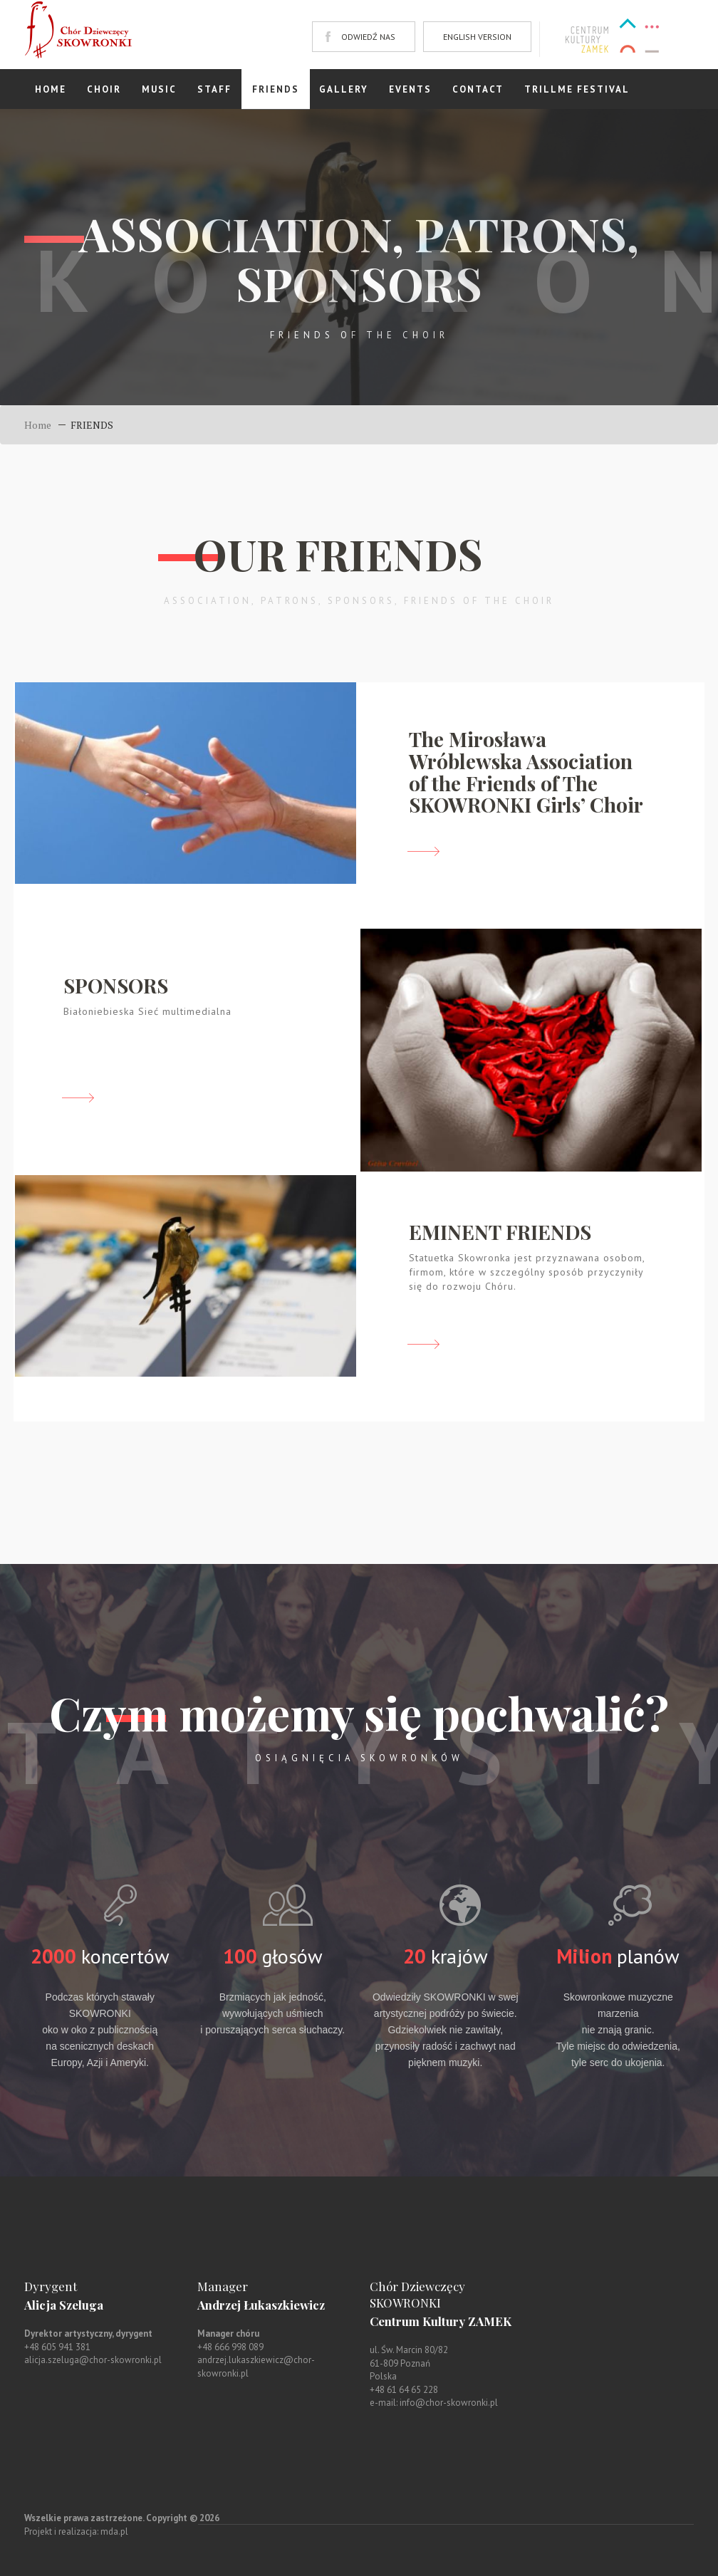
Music (159, 89)
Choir (104, 89)
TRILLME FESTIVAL (577, 89)
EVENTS (410, 89)
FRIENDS (275, 89)
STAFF (214, 89)
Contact (478, 89)
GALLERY (343, 89)
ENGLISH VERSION (477, 36)
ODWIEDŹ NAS (368, 36)
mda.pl (114, 2531)
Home (50, 89)
